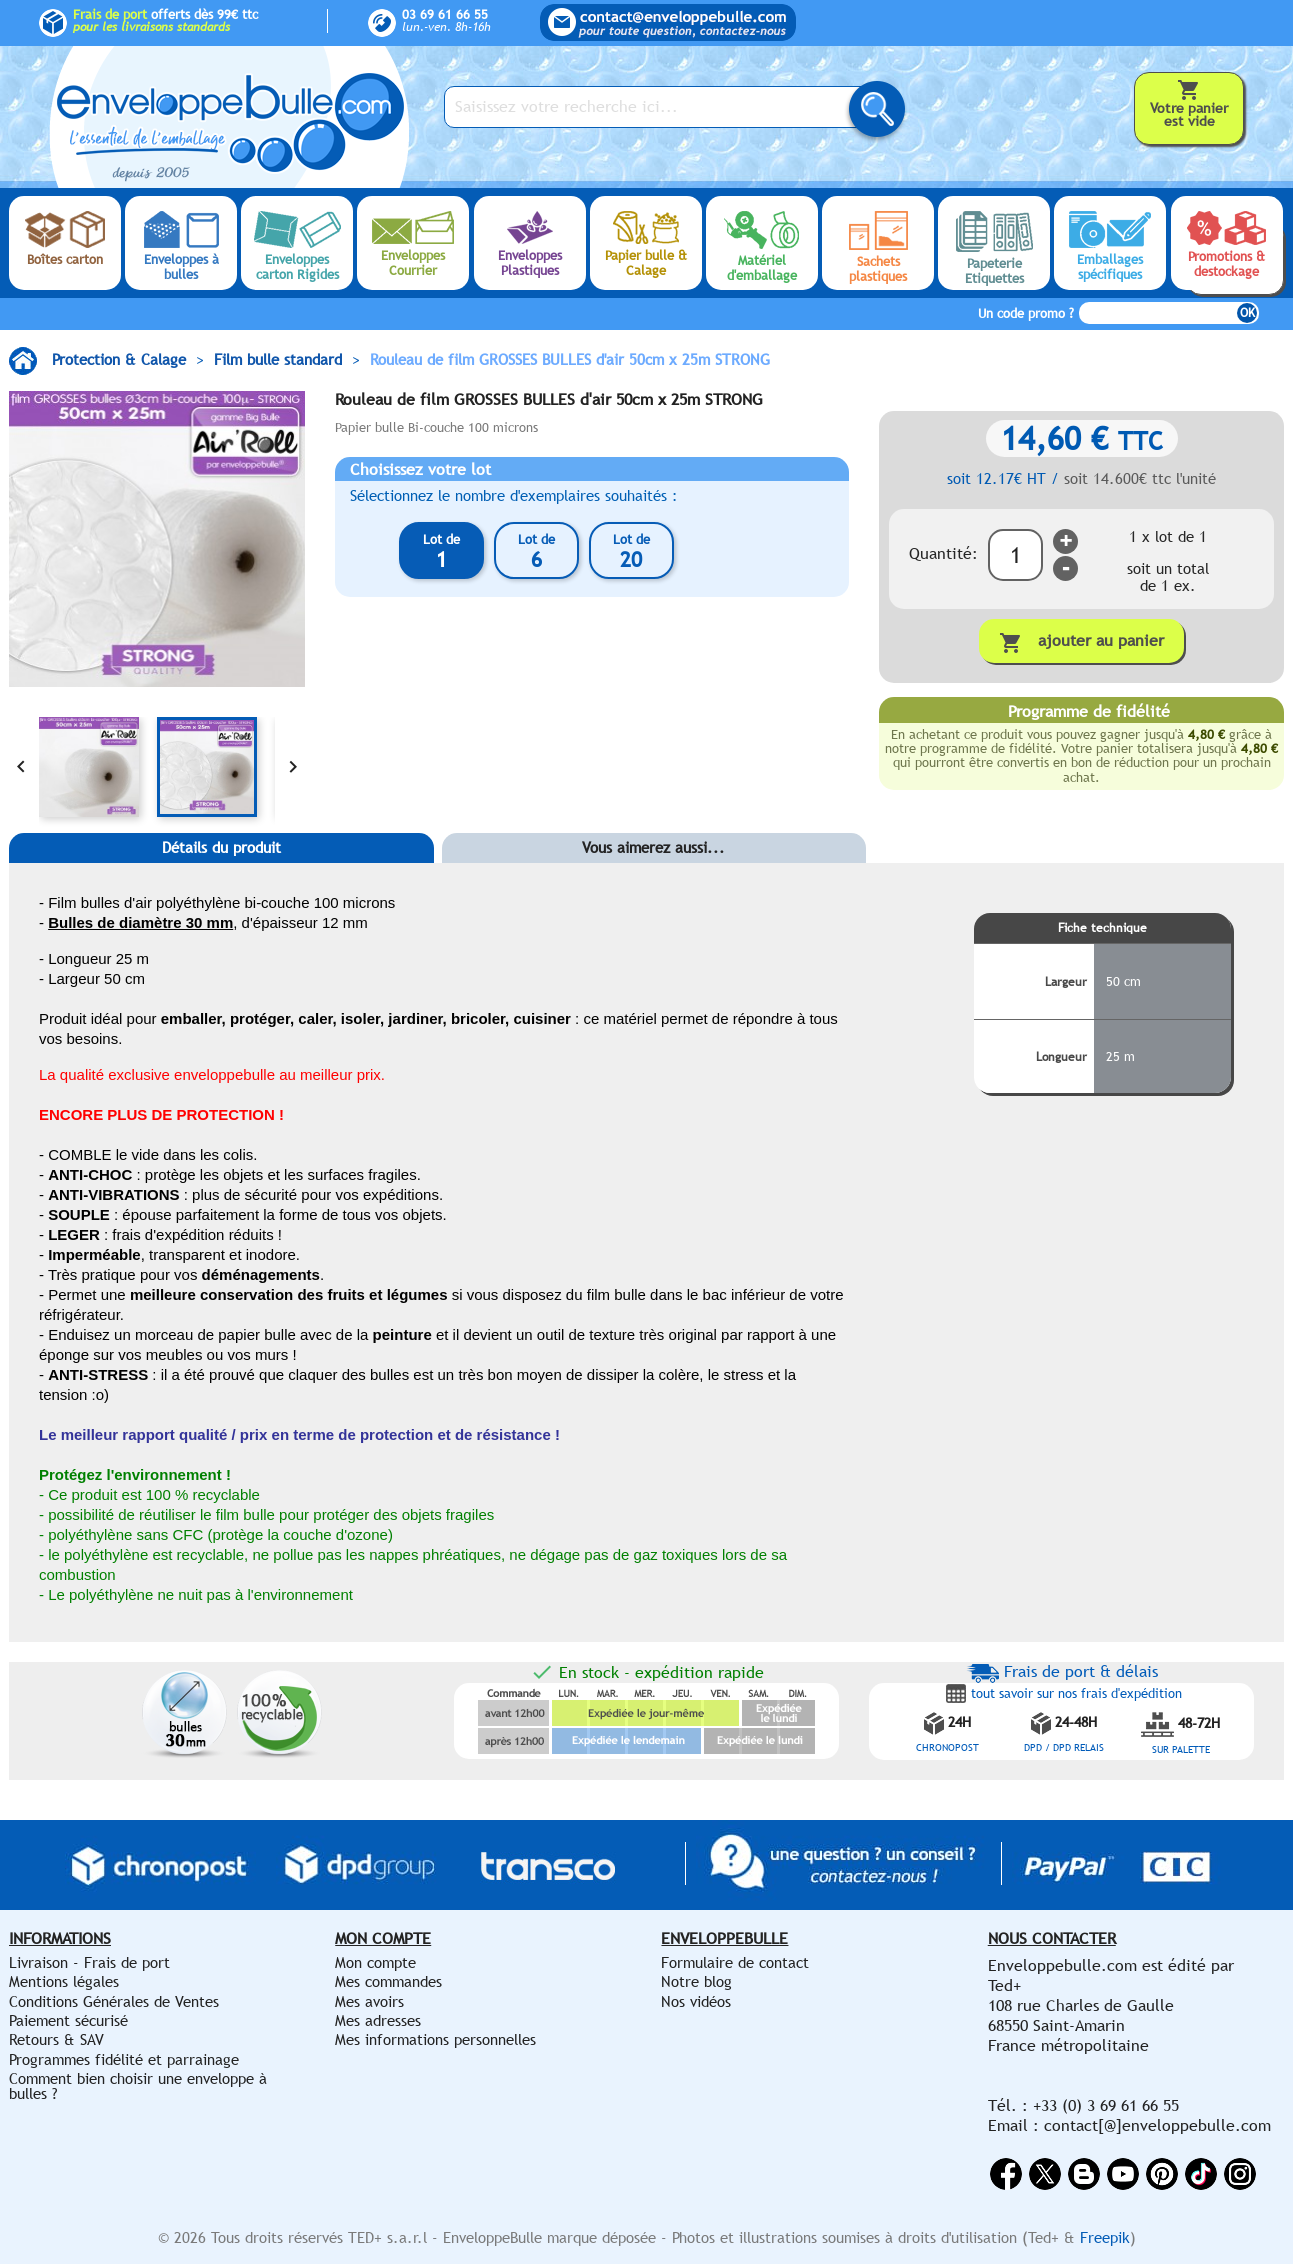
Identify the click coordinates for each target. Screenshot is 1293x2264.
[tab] (221, 878)
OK (1247, 313)
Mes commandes (388, 1981)
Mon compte (375, 1962)
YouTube (1123, 2174)
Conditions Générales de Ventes (114, 2001)
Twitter (1045, 2174)
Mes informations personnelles (435, 2039)
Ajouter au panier (1081, 642)
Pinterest (1162, 2174)
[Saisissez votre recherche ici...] (659, 107)
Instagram (1240, 2174)
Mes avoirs (369, 2001)
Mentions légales (64, 1981)
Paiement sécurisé (68, 2020)
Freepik (1105, 2237)
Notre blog (696, 1981)
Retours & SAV (56, 2039)
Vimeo (1201, 2174)
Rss (1084, 2174)
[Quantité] (1015, 555)
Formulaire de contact (735, 1962)
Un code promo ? (1026, 313)
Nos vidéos (696, 2001)
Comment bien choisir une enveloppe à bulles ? (138, 2085)
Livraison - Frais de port (89, 1962)
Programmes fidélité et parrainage (124, 2059)
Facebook (1006, 2174)
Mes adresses (378, 2020)
